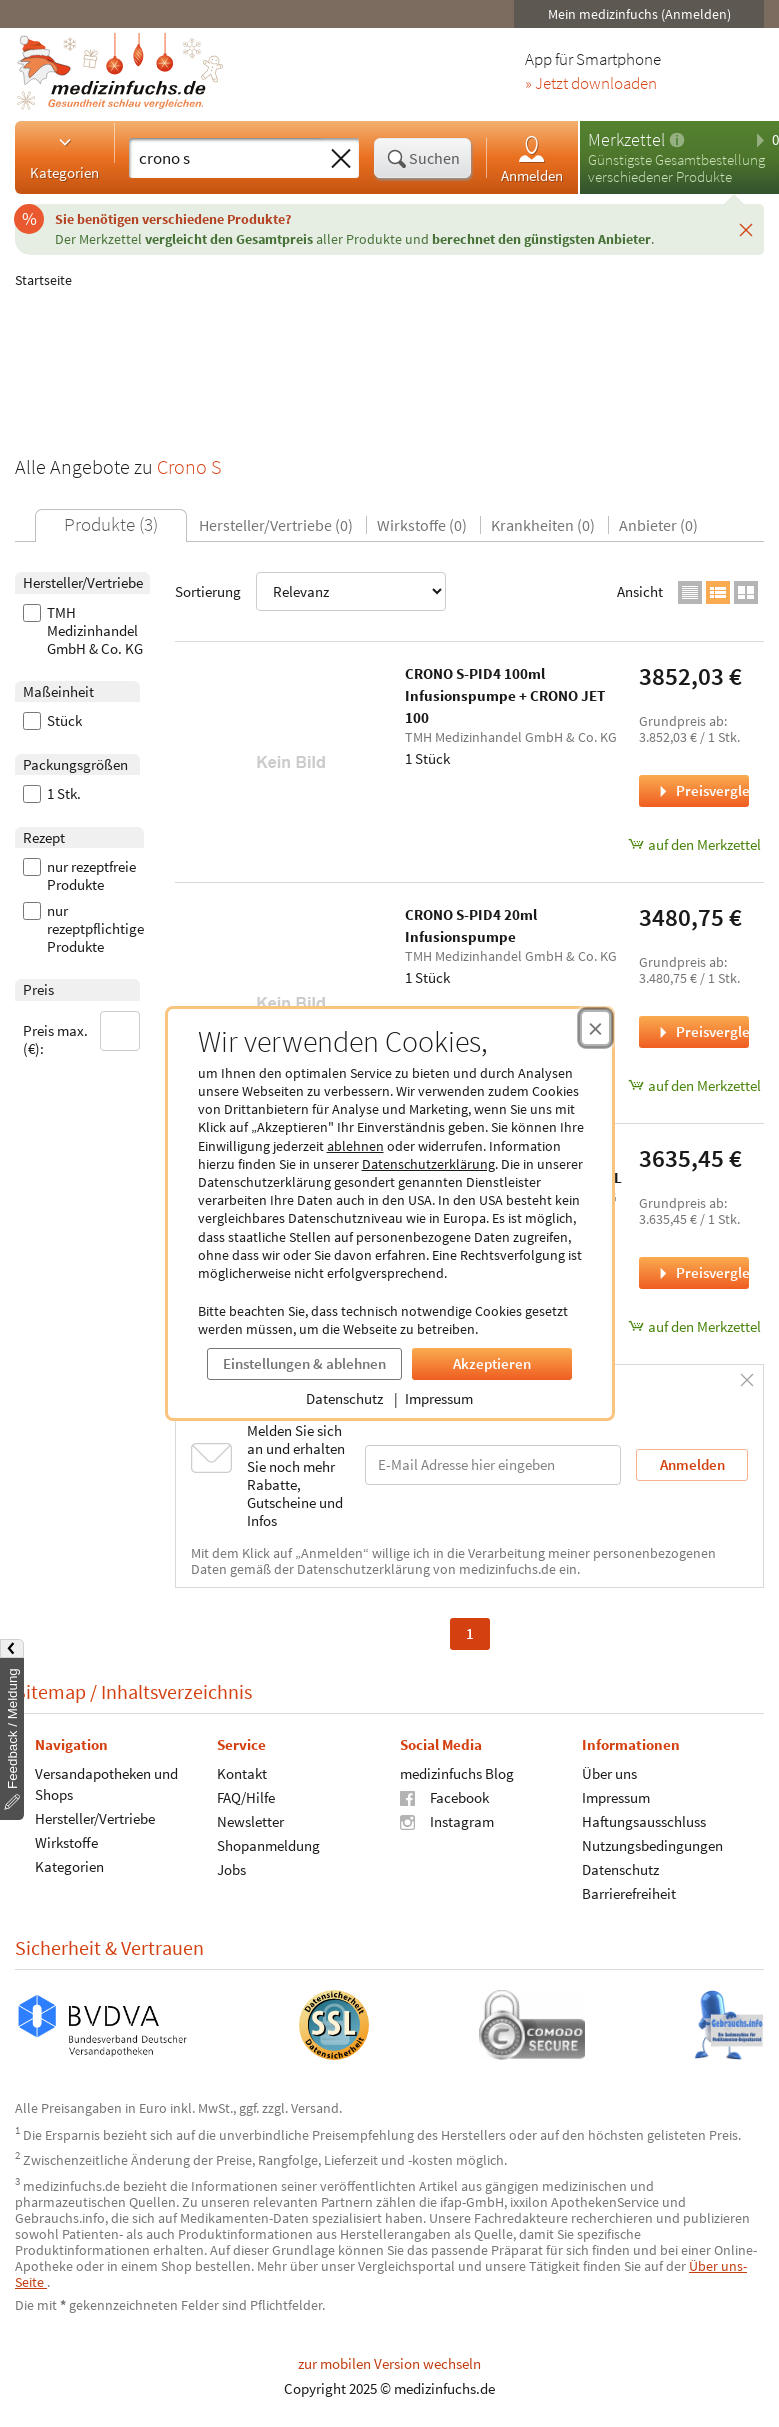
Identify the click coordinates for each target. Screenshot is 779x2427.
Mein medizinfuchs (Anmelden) (639, 14)
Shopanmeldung (268, 1844)
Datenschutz (344, 1398)
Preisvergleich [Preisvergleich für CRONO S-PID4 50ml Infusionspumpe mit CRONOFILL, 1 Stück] (702, 1272)
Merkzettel (626, 139)
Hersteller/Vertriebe (95, 1817)
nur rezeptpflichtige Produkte (83, 929)
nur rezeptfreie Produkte (79, 876)
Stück (52, 721)
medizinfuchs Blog (457, 1772)
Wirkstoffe (66, 1841)
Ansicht (640, 591)
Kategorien (64, 157)
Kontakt (242, 1772)
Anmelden (532, 158)
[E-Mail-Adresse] (493, 1464)
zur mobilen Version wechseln (389, 2363)
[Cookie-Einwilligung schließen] (595, 1028)
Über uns (609, 1772)
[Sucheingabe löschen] (341, 159)
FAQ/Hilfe (246, 1796)
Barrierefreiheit (629, 1892)
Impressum (439, 1398)
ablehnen (355, 1146)
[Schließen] (746, 229)
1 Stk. (52, 794)
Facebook (444, 1796)
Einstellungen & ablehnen (304, 1363)
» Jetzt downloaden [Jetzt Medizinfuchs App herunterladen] (591, 84)
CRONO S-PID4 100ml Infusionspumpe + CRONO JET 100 (505, 695)
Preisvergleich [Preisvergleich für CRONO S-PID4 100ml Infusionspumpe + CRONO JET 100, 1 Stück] (702, 790)
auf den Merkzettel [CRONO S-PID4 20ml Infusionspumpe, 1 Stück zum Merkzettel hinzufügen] (694, 1085)
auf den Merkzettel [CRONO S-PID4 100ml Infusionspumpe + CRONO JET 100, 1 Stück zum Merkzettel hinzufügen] (694, 844)
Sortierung (310, 591)
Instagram (447, 1820)
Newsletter (250, 1820)
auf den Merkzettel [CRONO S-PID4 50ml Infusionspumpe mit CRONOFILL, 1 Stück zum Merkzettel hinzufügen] (694, 1326)
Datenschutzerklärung (428, 1164)
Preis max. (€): (82, 1034)
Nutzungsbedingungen (652, 1844)
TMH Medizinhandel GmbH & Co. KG (83, 631)
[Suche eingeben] (226, 158)
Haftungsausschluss (644, 1820)
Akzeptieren (492, 1363)
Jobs (231, 1868)
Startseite (43, 280)
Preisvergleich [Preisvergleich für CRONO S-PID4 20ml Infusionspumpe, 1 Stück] (702, 1031)
